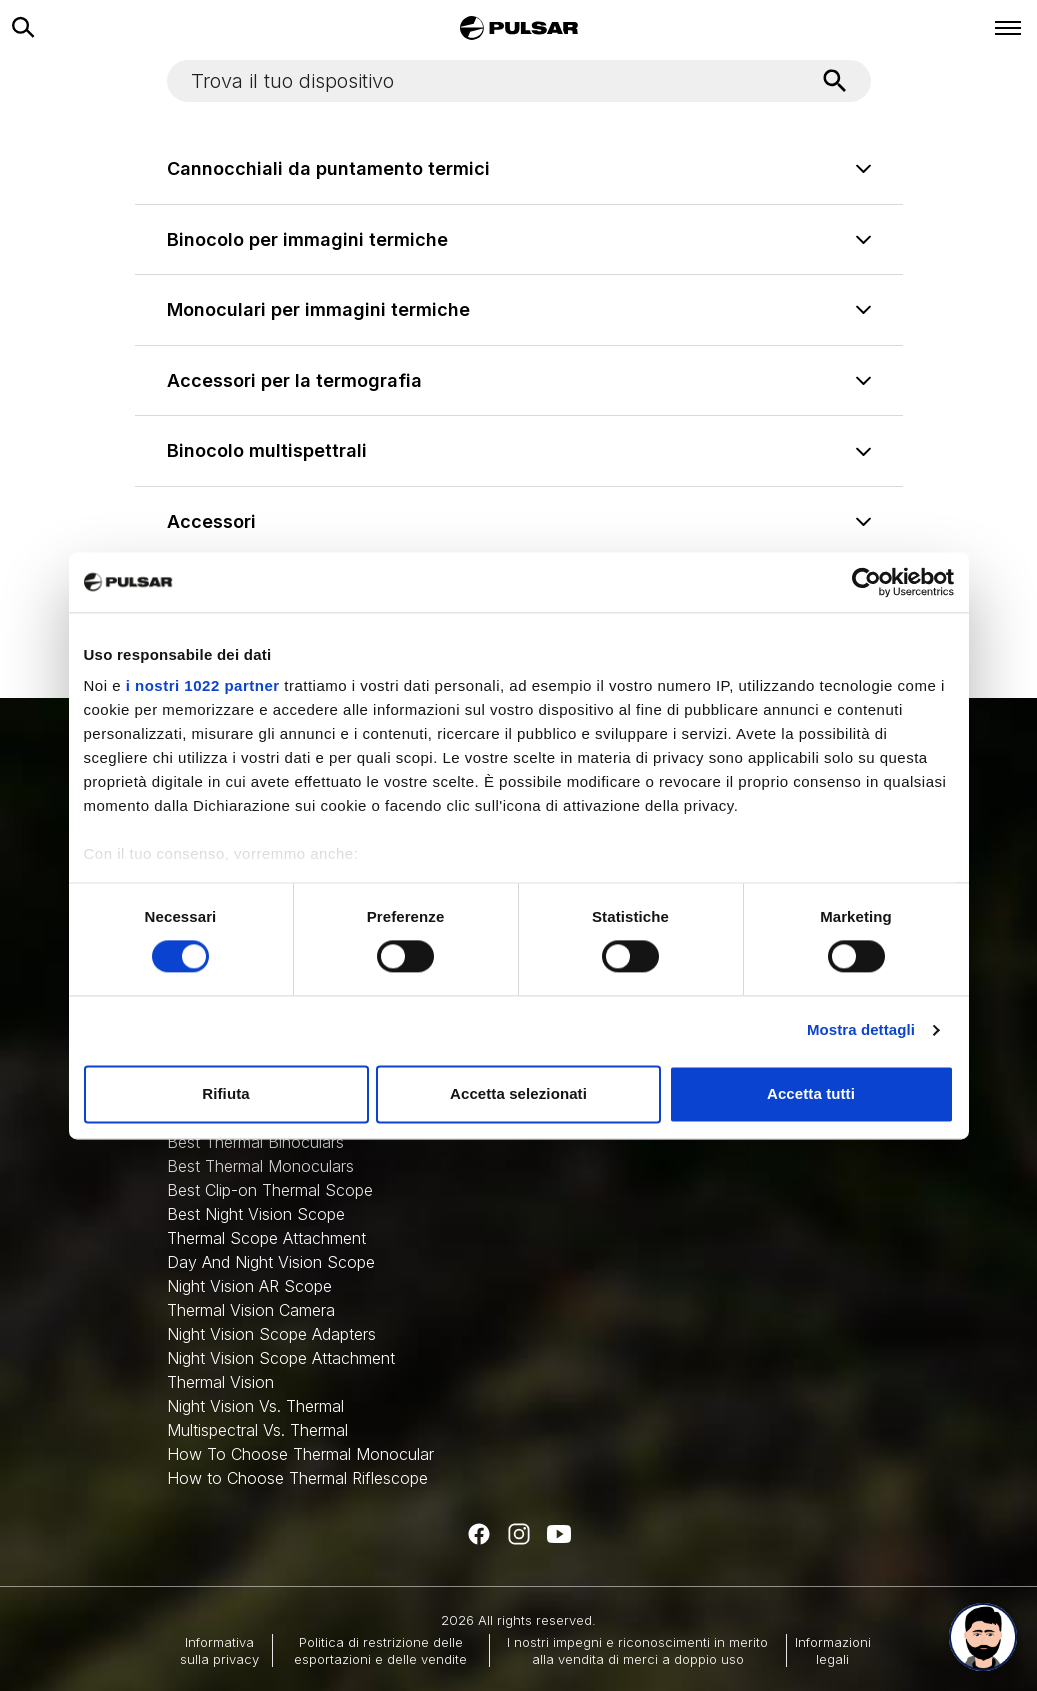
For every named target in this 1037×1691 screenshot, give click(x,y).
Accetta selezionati (518, 1093)
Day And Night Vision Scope (271, 1262)
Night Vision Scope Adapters (271, 1334)
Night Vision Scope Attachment (281, 1358)
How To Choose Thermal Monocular (300, 1454)
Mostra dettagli (861, 1030)
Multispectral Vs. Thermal (257, 1430)
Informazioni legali (833, 1650)
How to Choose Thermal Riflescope (297, 1478)
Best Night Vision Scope (256, 1214)
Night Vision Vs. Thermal (255, 1406)
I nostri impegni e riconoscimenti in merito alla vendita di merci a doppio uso (637, 1650)
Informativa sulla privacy (219, 1650)
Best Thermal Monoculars (260, 1166)
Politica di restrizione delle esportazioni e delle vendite (380, 1650)
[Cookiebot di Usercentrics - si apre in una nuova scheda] (866, 582)
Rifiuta (225, 1093)
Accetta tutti (811, 1093)
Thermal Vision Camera (251, 1310)
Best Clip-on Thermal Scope (270, 1190)
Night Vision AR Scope (249, 1286)
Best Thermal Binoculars (255, 1142)
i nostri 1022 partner (203, 685)
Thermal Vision (220, 1382)
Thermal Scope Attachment (266, 1238)
